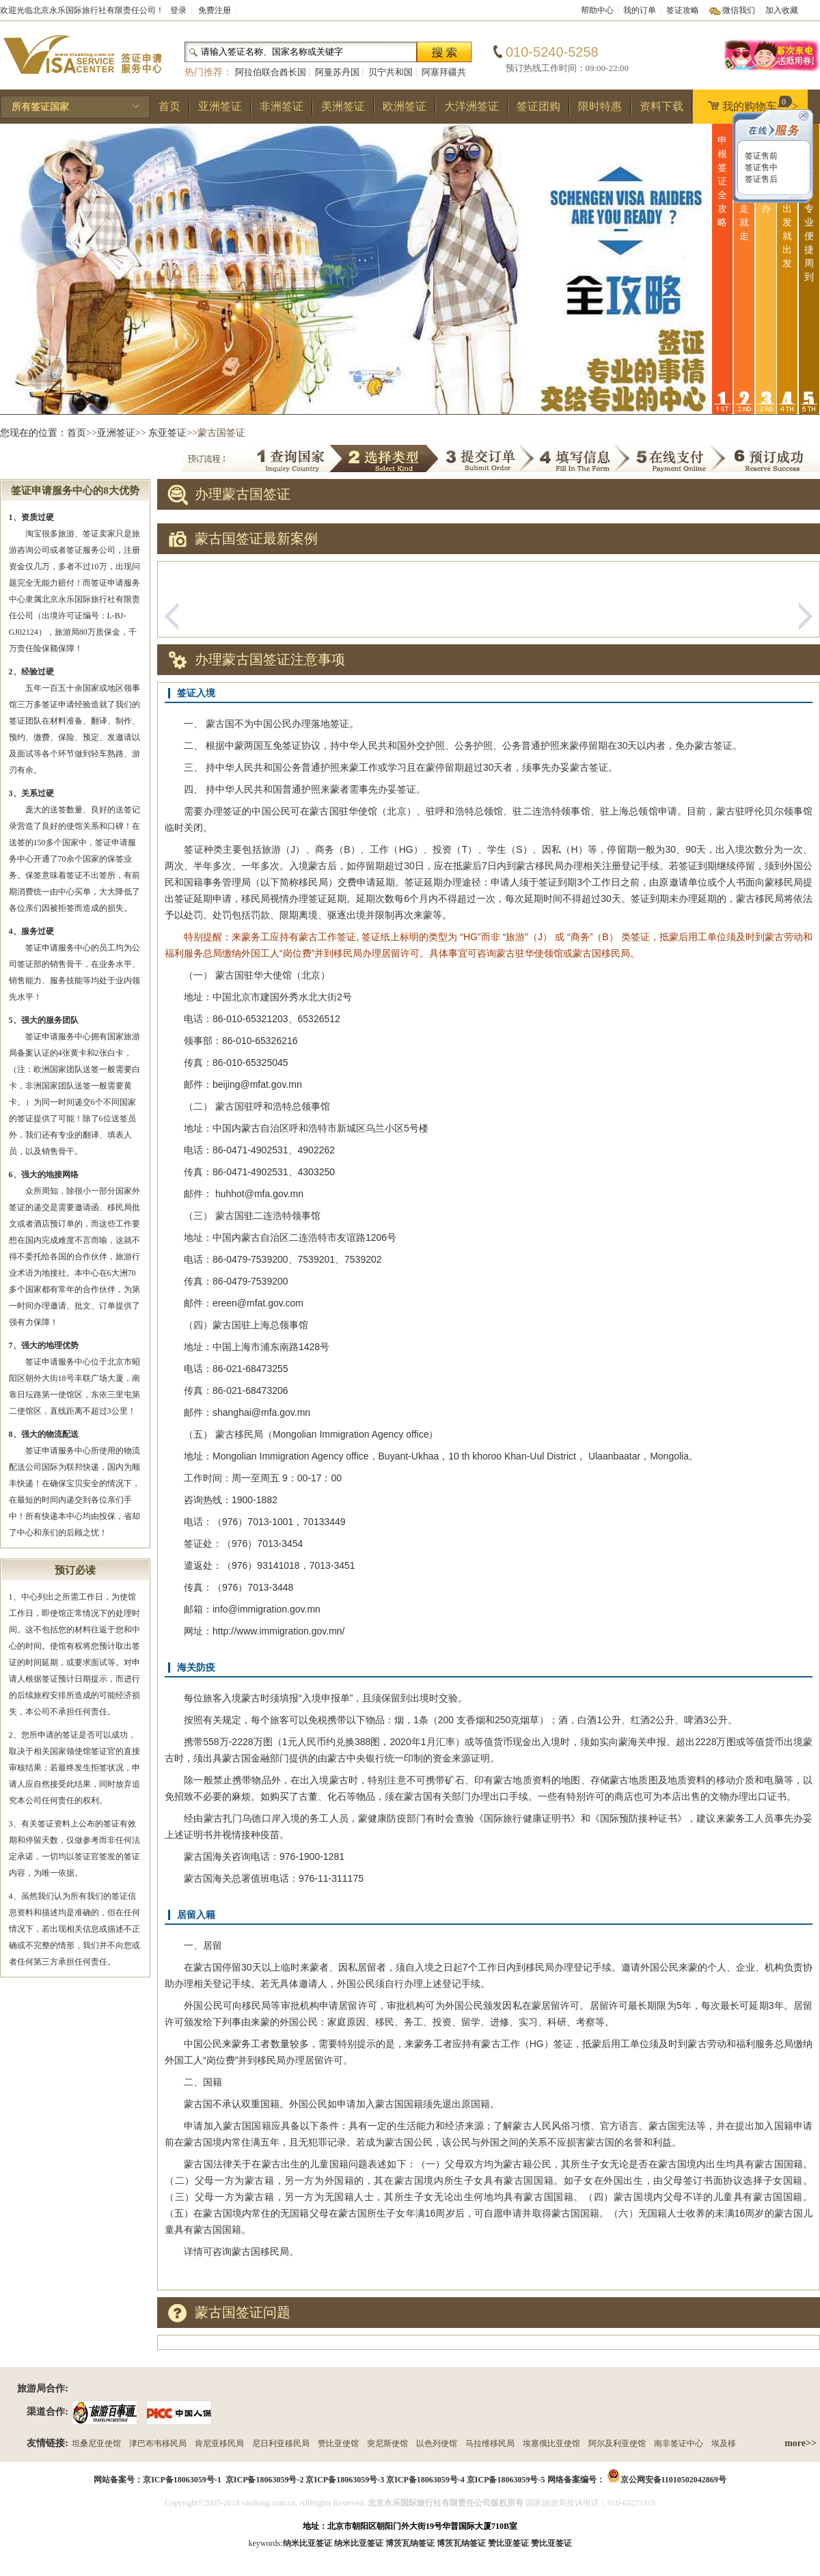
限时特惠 (600, 106)
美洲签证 (343, 106)
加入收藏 (781, 10)
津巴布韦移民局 (158, 2443)
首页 (169, 106)
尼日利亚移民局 (281, 2443)
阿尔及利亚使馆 (617, 2443)
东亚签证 (167, 433)
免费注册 (214, 10)
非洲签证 (281, 106)
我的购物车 (749, 104)
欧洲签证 (404, 106)
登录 (178, 10)
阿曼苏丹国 (337, 72)
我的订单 (639, 10)
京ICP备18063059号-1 (182, 2479)
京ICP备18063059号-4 (425, 2479)
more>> (800, 2443)
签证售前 (760, 156)
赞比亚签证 (551, 2543)
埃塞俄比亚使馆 (551, 2443)
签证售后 (760, 179)
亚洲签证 (220, 106)
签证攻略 (682, 10)
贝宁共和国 (390, 72)
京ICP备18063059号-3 (344, 2479)
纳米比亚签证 (358, 2543)
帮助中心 (597, 10)
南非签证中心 (678, 2443)
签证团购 (538, 106)
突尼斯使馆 (387, 2443)
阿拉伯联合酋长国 (270, 72)
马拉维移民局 (490, 2443)
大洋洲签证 (471, 106)
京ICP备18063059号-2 (265, 2479)
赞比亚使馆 (338, 2443)
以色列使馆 (436, 2443)
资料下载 (661, 106)
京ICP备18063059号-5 (506, 2479)
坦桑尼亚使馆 (96, 2443)
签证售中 (760, 167)
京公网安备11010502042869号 (673, 2479)
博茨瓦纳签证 (461, 2543)
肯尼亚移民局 (219, 2443)
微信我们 (738, 10)
